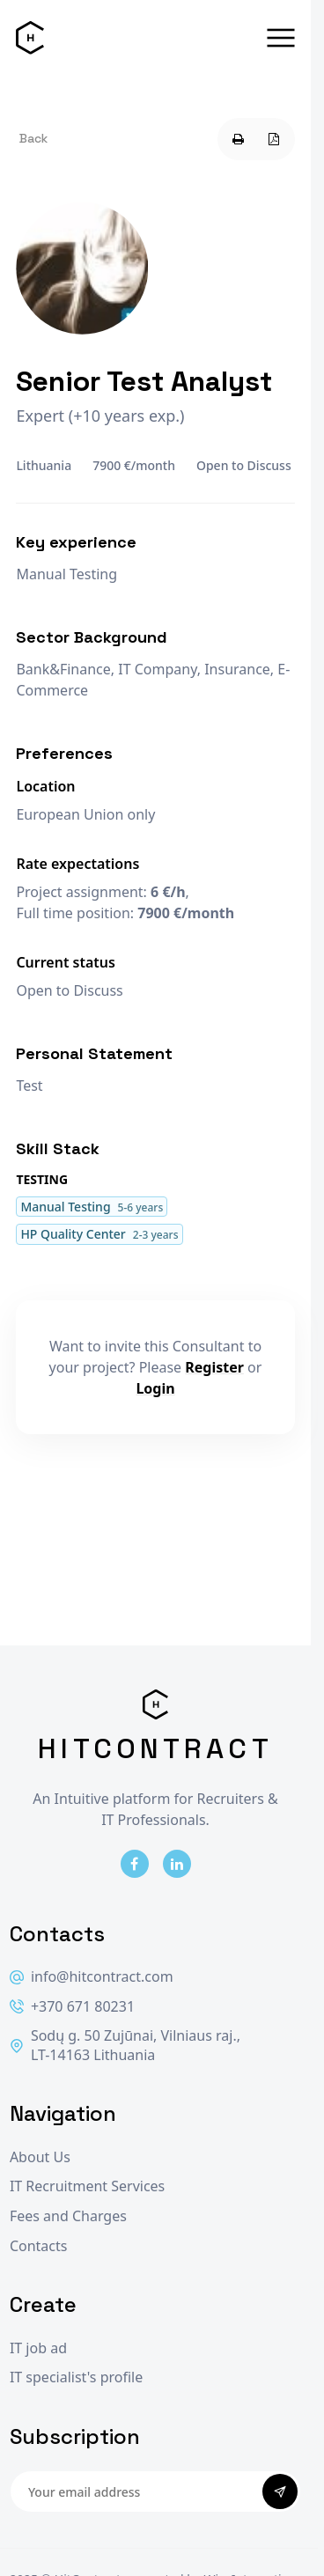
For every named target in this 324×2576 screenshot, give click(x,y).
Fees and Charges (68, 2216)
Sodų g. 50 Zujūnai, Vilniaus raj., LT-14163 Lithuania (125, 2045)
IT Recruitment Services (87, 2186)
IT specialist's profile (76, 2377)
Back (33, 138)
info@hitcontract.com (91, 1977)
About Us (40, 2157)
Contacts (39, 2246)
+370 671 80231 (72, 2007)
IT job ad (38, 2348)
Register (214, 1367)
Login (155, 1388)
